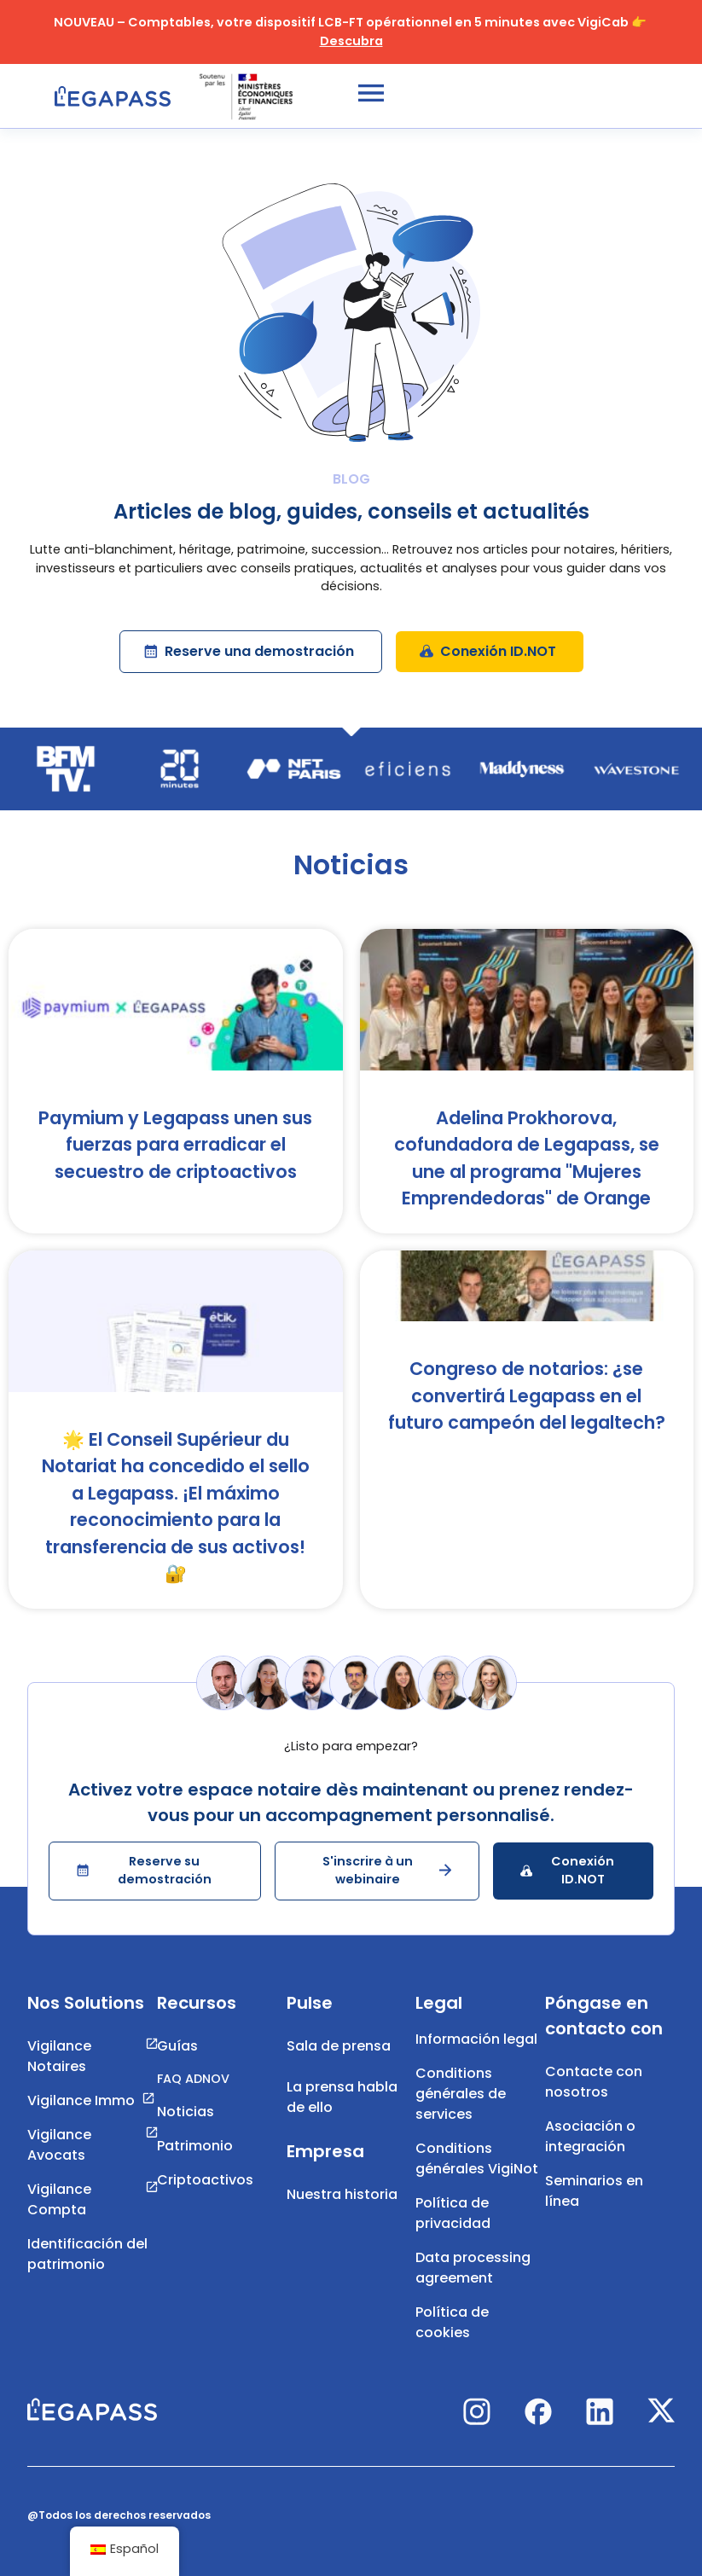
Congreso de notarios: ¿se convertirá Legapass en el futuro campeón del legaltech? (526, 1395)
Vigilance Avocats (59, 2145)
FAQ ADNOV (193, 2078)
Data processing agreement (473, 2268)
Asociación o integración (590, 2136)
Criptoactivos (205, 2180)
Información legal (476, 2039)
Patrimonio (195, 2145)
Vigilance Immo (81, 2100)
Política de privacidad (452, 2213)
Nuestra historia (342, 2194)
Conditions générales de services (460, 2093)
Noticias (185, 2111)
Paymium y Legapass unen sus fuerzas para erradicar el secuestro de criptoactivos (175, 1144)
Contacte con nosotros (593, 2082)
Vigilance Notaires (59, 2056)
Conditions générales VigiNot (476, 2158)
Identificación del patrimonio (87, 2254)
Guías (177, 2046)
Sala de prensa (339, 2046)
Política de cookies (452, 2322)
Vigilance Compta (59, 2199)
